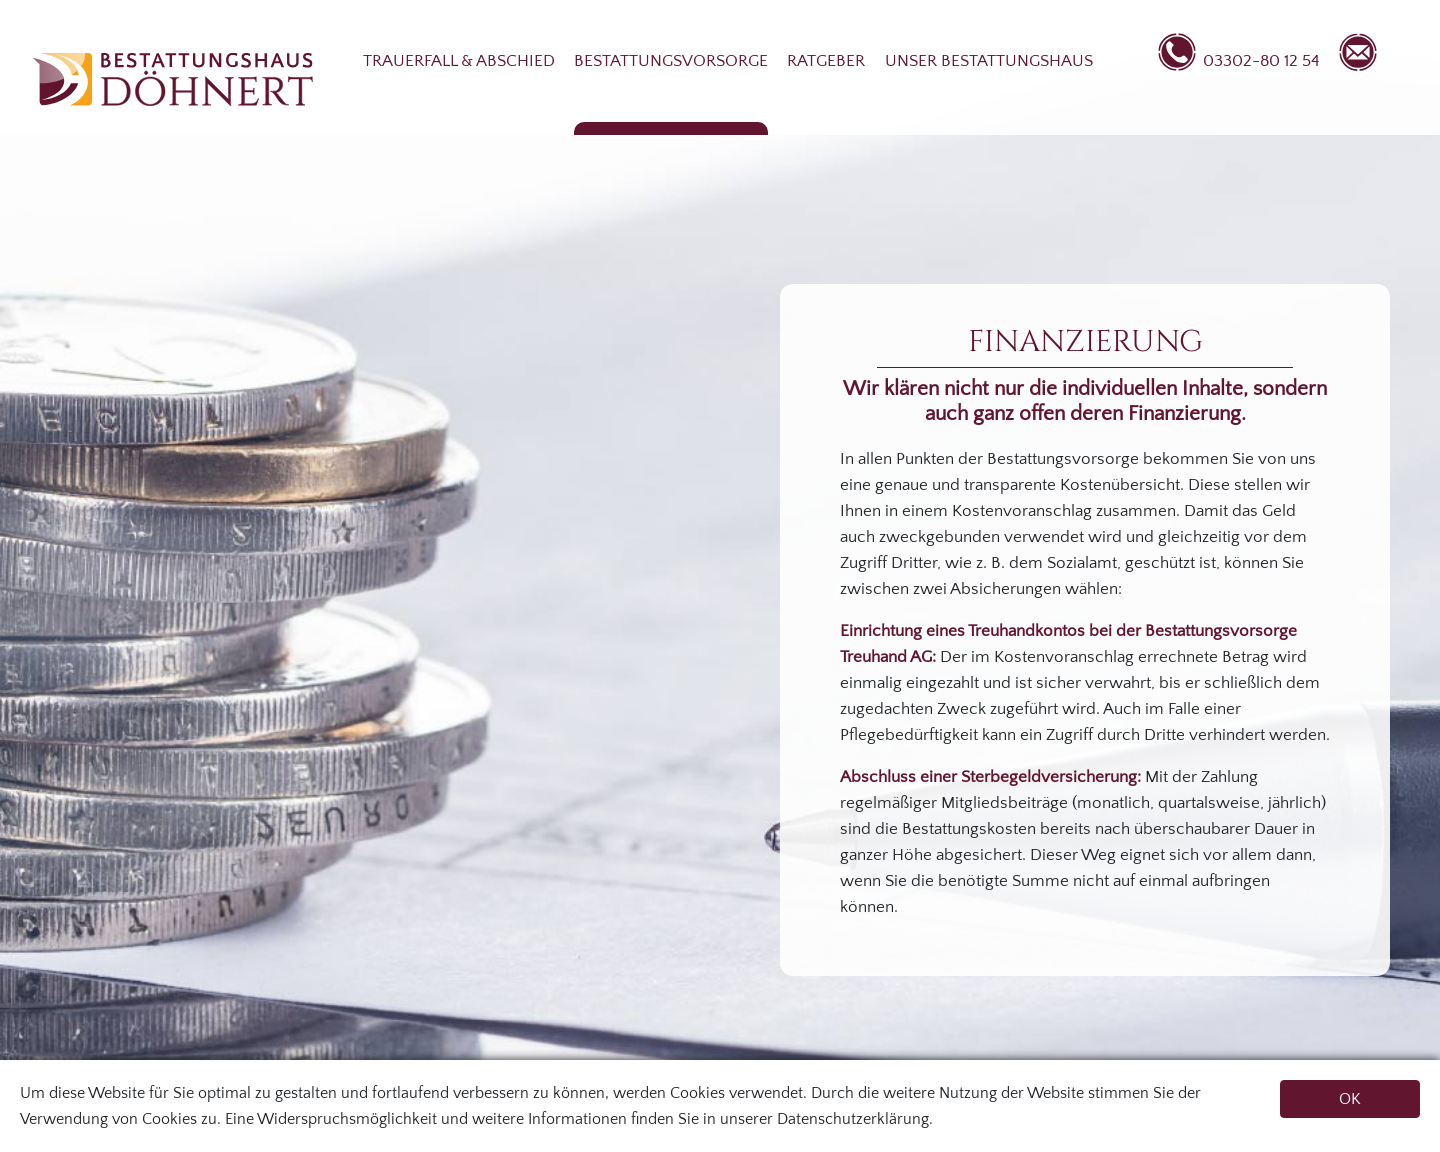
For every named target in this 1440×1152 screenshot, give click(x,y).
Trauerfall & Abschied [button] (459, 61)
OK (1350, 1099)
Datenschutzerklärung (853, 1119)
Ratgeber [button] (826, 61)
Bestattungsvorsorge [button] (671, 61)
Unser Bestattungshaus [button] (989, 61)
